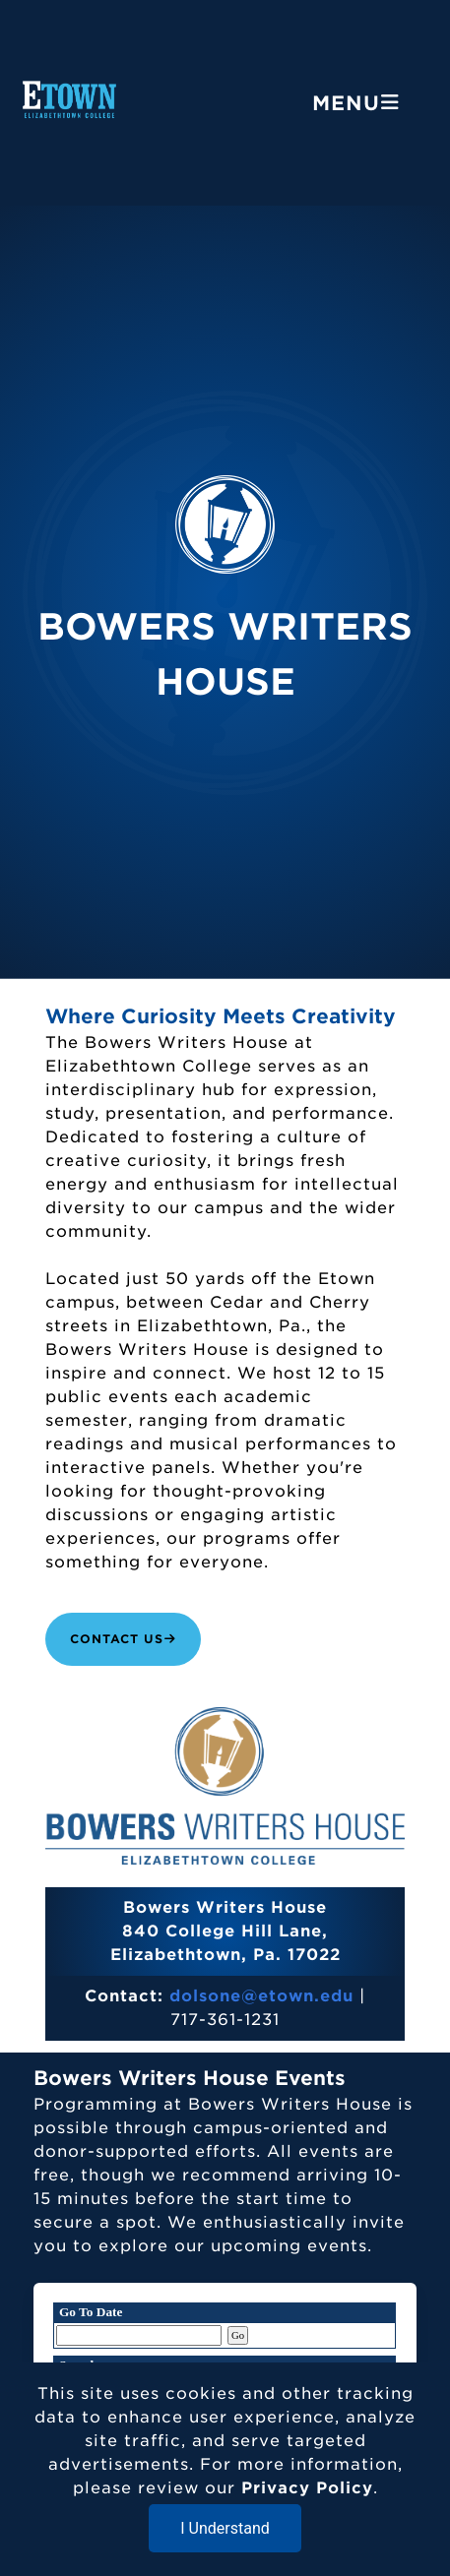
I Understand (225, 2528)
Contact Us (123, 1638)
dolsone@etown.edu (261, 1996)
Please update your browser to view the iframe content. (224, 2325)
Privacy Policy (307, 2488)
